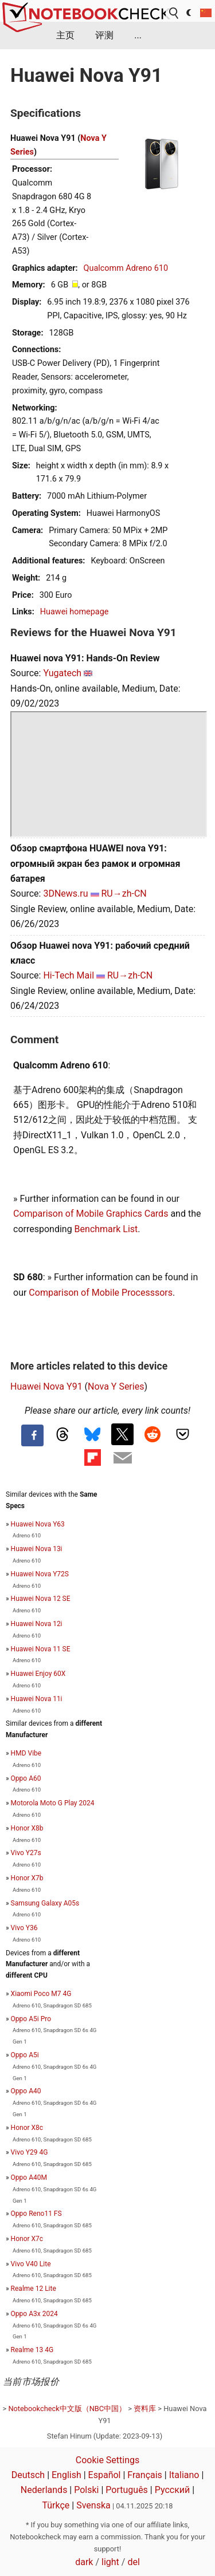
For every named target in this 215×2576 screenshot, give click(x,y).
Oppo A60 (26, 1778)
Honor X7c (27, 2239)
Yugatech (62, 673)
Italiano (184, 2475)
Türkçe (55, 2505)
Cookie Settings (108, 2460)
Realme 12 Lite (33, 2289)
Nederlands (44, 2489)
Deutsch (28, 2475)
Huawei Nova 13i (36, 1549)
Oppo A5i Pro (31, 2019)
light (110, 2562)
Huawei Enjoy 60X (38, 1674)
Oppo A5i (25, 2055)
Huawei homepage (74, 612)
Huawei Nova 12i (36, 1624)
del (133, 2562)
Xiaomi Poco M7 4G (41, 1994)
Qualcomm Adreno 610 (126, 268)
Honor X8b (27, 1828)
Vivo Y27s (26, 1853)
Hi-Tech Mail (68, 975)
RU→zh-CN (124, 893)
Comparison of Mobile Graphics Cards (90, 1213)
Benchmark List (106, 1229)
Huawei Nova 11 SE (41, 1649)
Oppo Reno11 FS (36, 2214)
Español (104, 2475)
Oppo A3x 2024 (34, 2314)
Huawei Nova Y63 (38, 1524)
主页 (65, 35)
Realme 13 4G (32, 2350)
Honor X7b (27, 1878)
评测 (104, 35)
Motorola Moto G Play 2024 (53, 1803)
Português (126, 2489)
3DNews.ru (65, 893)
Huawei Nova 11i (36, 1699)
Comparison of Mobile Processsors (101, 1292)
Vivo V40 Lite (31, 2264)
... (138, 35)
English (66, 2475)
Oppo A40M (29, 2177)
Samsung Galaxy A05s (45, 1903)
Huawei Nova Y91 (46, 1386)
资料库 (145, 2408)
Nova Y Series (116, 1386)
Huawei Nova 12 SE (41, 1599)
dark (84, 2562)
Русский (172, 2489)
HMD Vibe (26, 1753)
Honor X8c (27, 2128)
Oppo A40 (26, 2091)
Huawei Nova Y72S (40, 1574)
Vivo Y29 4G (29, 2152)
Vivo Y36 (24, 1928)
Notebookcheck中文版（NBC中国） (67, 2408)
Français (144, 2475)
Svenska (93, 2505)
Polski (86, 2489)
